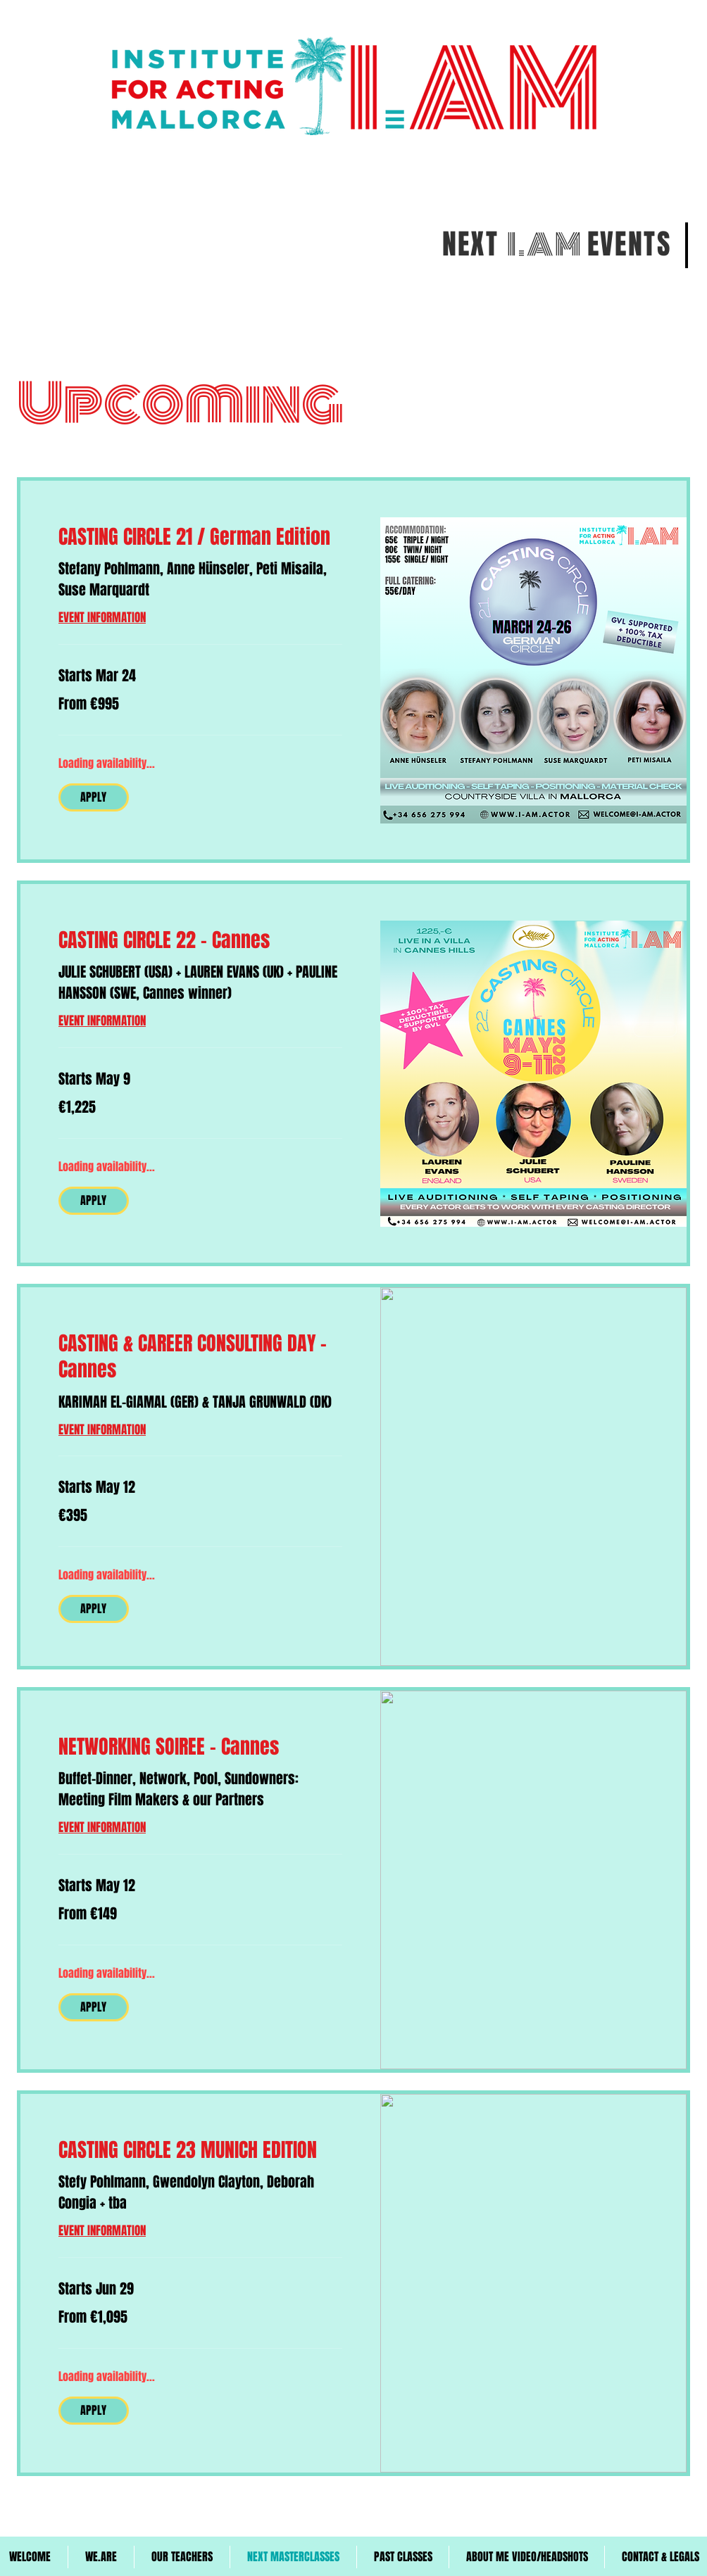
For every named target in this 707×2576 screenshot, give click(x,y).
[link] (200, 537)
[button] (93, 797)
